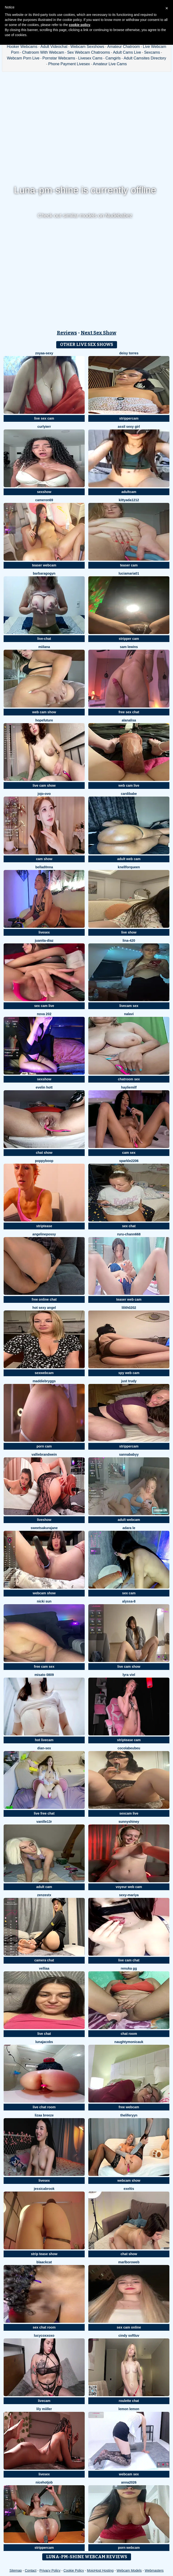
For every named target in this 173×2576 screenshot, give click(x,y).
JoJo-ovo (44, 794)
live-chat (44, 639)
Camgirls (113, 58)
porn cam (44, 1446)
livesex (44, 932)
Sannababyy (129, 1454)
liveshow (44, 1520)
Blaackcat (44, 2262)
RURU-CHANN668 (128, 1234)
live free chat (44, 1813)
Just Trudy (129, 1381)
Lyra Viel (129, 1675)
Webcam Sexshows (87, 47)
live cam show (44, 785)
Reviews (67, 333)
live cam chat (128, 1960)
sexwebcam (44, 1373)
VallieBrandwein (44, 1454)
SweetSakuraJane (44, 1528)
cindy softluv (128, 2335)
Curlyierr (44, 426)
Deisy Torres (128, 353)
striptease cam (129, 1740)
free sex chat (128, 712)
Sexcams (152, 52)
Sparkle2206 (128, 1161)
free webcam (129, 2107)
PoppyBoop (44, 1161)
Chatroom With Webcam (43, 52)
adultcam (128, 492)
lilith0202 (129, 1308)
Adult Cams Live (127, 52)
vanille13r (44, 1821)
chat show (44, 1153)
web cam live (128, 785)
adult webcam (129, 1520)
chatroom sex (129, 1079)
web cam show (44, 712)
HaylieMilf (129, 1087)
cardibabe (129, 794)
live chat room (44, 2107)
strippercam (128, 418)
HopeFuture (44, 720)
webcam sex (129, 2474)
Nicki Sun (44, 1601)
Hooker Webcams (22, 47)
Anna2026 (129, 2482)
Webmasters (154, 2570)
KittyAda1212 (129, 500)
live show (128, 932)
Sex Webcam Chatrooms (88, 52)
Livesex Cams (90, 58)
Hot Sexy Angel (44, 1308)
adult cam (44, 1887)
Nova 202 (44, 1014)
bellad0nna (44, 867)
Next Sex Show (98, 333)
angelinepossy (44, 1234)
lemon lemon (128, 2409)
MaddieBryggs (44, 1381)
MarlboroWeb (128, 2262)
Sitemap (15, 2570)
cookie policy (79, 25)
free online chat (44, 1299)
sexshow (44, 492)
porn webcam (129, 2548)
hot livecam (44, 1740)
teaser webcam (44, 565)
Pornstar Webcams (58, 58)
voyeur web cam (129, 1887)
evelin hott (44, 1087)
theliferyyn (129, 2115)
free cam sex (44, 1666)
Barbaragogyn (44, 573)
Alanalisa (129, 720)
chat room (129, 2034)
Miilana (44, 647)
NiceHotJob (44, 2482)
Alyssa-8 (128, 1601)
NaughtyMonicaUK (128, 2042)
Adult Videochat (54, 47)
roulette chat (129, 2401)
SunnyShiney (128, 1821)
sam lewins (129, 647)
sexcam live (128, 1813)
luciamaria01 (129, 573)
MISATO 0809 (44, 1675)
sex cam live (44, 1006)
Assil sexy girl (129, 426)
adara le (129, 1528)
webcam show (44, 1593)
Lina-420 (129, 940)
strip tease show (44, 2254)
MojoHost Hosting (100, 2570)
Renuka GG (129, 1968)
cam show (44, 859)
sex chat (129, 1226)
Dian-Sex (44, 1748)
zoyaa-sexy (44, 353)
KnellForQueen (129, 867)
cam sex (128, 1153)
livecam (44, 2401)
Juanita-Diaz (44, 940)
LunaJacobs (44, 2042)
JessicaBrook (44, 2189)
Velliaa (44, 1968)
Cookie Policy (73, 2570)
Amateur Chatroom (123, 47)
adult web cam (128, 859)
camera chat (44, 1960)
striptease (44, 1226)
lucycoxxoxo (44, 2335)
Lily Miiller (44, 2409)
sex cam (128, 1593)
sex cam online (129, 2327)
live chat (44, 2034)
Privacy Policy (49, 2570)
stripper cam (129, 639)
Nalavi (129, 1014)
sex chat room (44, 2327)
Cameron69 (44, 500)
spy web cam (128, 1373)
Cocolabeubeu (129, 1748)
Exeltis (129, 2189)
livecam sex (128, 1006)
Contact (30, 2570)
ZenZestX (44, 1895)
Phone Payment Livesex (69, 64)
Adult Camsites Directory (145, 58)
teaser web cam (128, 1299)
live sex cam (44, 418)
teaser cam (129, 565)
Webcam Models (129, 2570)
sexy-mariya (129, 1895)
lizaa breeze (44, 2115)
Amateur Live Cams (110, 64)
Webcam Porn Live (23, 58)
